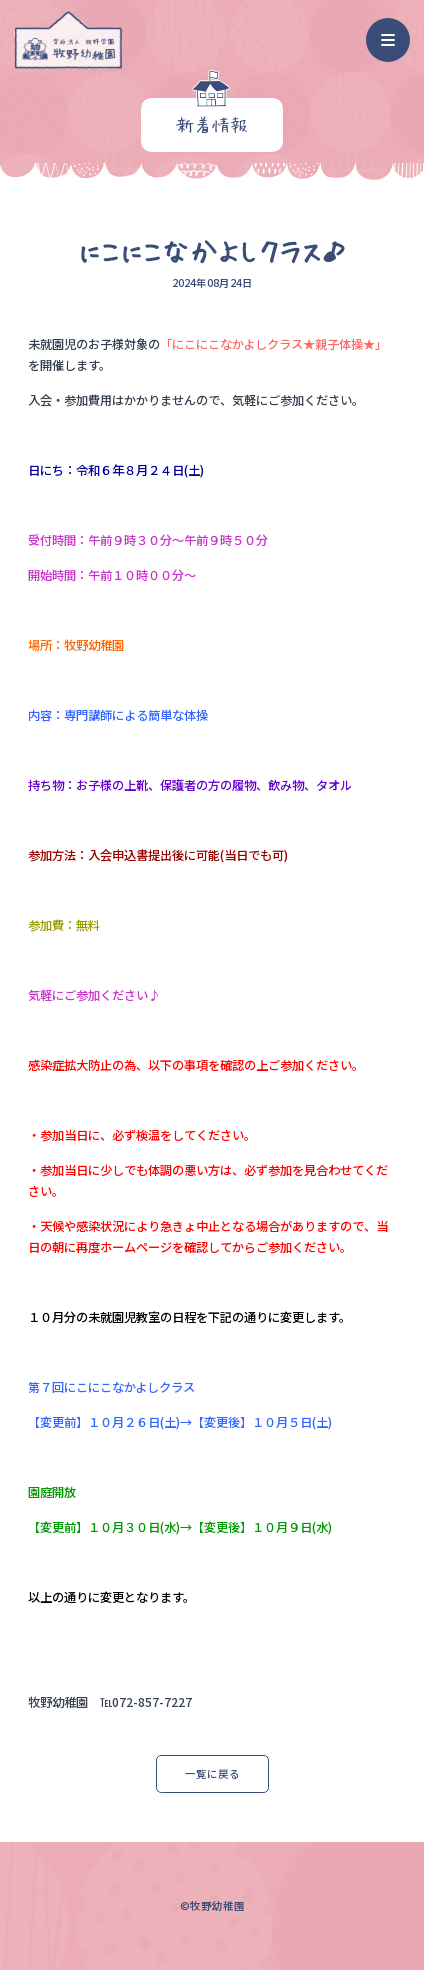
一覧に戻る (212, 1773)
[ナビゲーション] (388, 40)
